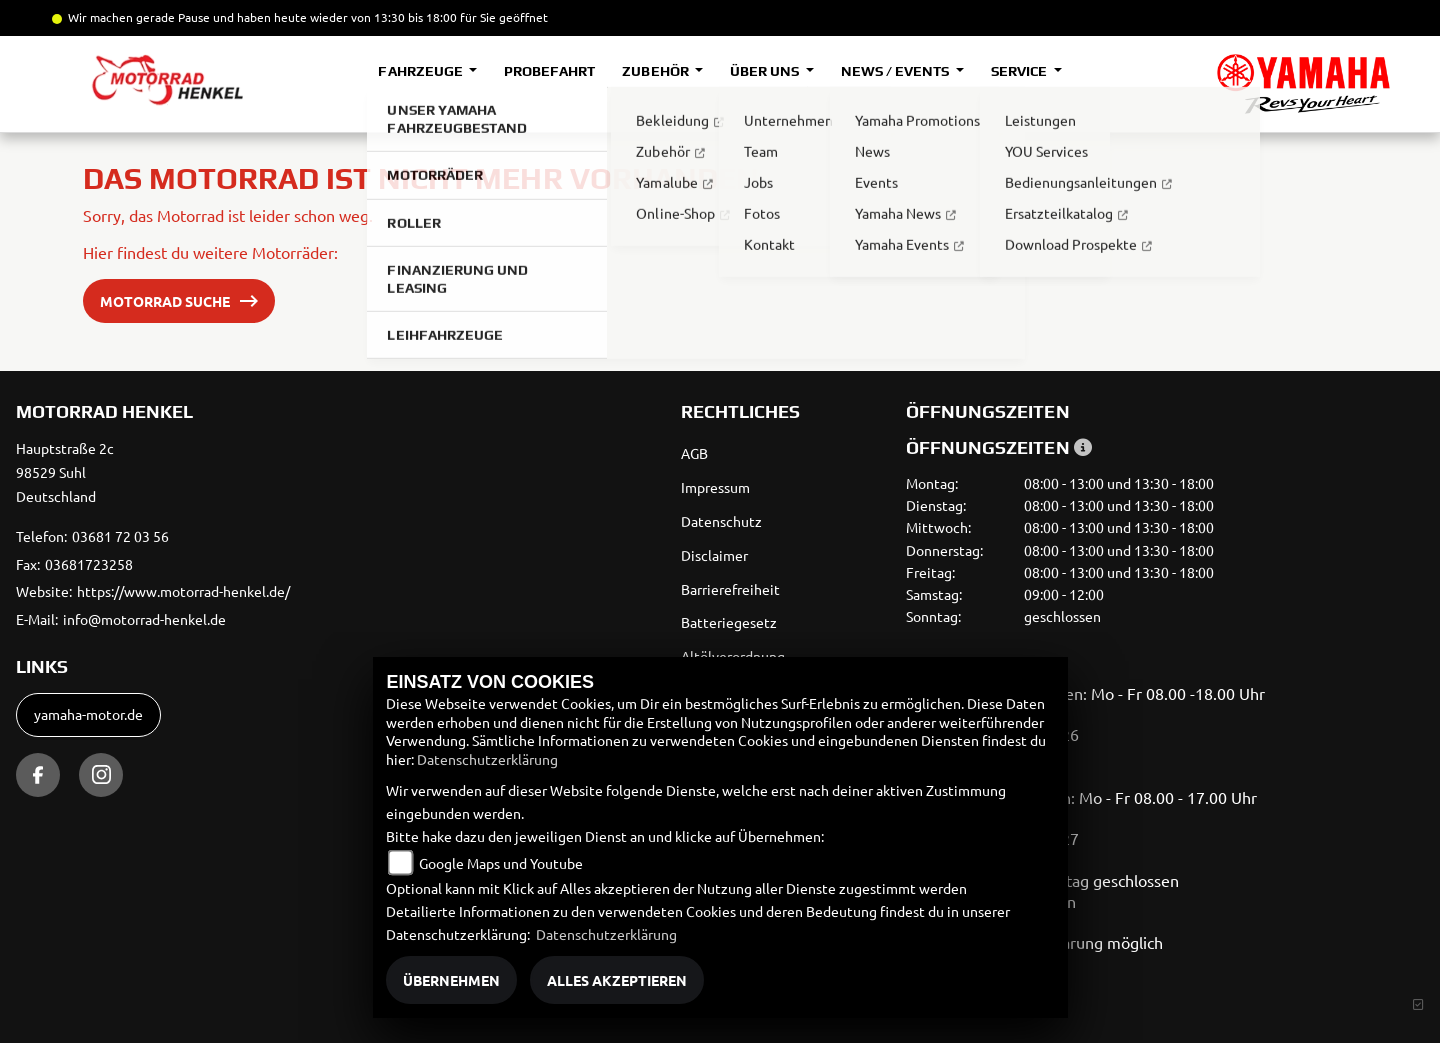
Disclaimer (714, 555)
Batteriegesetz (729, 622)
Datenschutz (721, 521)
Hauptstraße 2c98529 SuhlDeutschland (65, 472)
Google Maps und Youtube (501, 863)
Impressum (715, 487)
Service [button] (1020, 71)
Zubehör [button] (656, 71)
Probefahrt (549, 71)
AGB (694, 453)
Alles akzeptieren (617, 980)
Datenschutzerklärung (487, 759)
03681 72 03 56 (120, 536)
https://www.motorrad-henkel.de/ (183, 591)
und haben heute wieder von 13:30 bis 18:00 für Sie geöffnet (379, 17)
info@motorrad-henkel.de (144, 619)
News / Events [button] (896, 71)
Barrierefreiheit (730, 589)
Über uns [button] (766, 71)
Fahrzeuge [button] (421, 71)
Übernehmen (451, 980)
